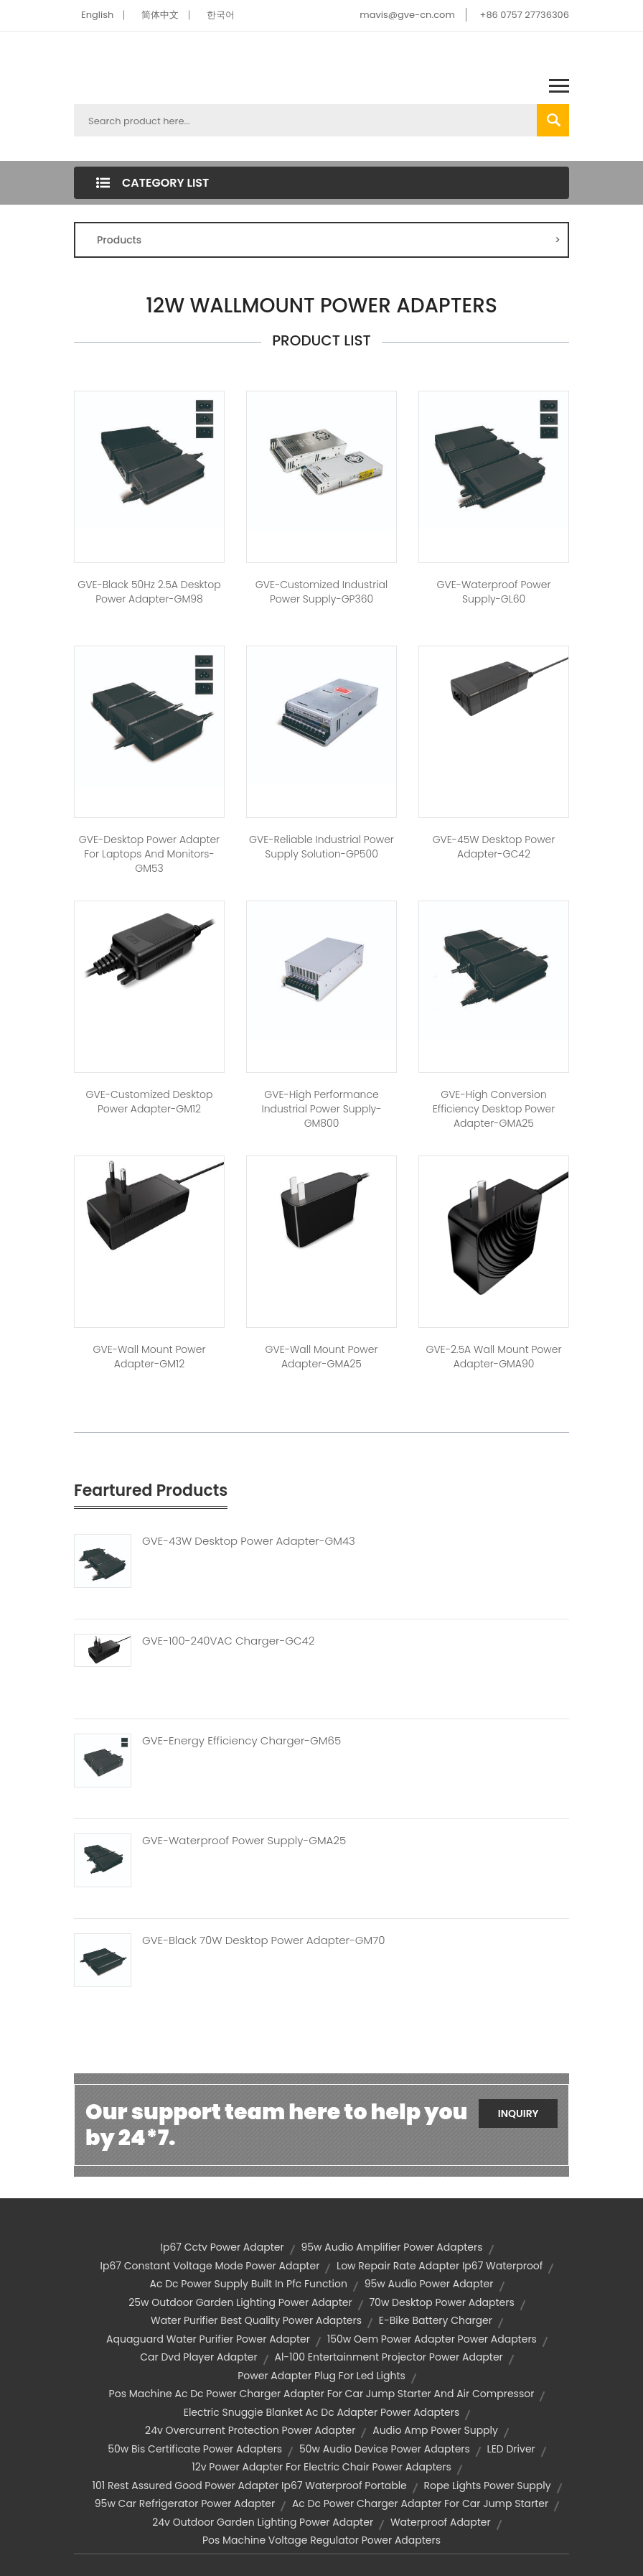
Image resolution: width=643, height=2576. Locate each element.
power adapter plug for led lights (321, 2375)
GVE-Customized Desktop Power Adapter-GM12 (149, 1101)
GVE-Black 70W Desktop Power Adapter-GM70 (263, 1940)
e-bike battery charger (435, 2320)
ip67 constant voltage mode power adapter (210, 2266)
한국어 (221, 15)
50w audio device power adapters (384, 2449)
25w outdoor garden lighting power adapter (240, 2302)
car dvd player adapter (199, 2357)
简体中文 (160, 15)
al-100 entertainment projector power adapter (388, 2357)
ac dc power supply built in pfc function (248, 2284)
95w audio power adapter (429, 2284)
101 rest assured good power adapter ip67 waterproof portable (249, 2485)
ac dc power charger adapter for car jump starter (420, 2503)
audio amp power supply (435, 2430)
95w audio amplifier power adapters (391, 2247)
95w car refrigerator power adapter (185, 2503)
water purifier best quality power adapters (256, 2320)
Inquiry (518, 2113)
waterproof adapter (440, 2522)
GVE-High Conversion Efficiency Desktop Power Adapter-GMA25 (494, 1108)
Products (328, 240)
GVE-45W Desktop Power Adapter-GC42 (494, 846)
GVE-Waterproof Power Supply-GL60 (493, 591)
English (97, 15)
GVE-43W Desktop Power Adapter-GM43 (248, 1541)
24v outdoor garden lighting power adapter (262, 2522)
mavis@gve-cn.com (407, 15)
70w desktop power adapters (441, 2302)
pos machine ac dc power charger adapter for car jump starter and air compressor (322, 2393)
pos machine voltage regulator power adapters (321, 2540)
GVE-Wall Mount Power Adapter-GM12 (149, 1356)
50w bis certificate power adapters (195, 2449)
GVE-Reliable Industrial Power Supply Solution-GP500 (321, 846)
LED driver (511, 2449)
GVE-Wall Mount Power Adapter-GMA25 (322, 1356)
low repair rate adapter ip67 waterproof (440, 2266)
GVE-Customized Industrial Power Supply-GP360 (321, 591)
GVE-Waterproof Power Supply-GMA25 (244, 1840)
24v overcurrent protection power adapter (250, 2430)
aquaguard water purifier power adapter (208, 2339)
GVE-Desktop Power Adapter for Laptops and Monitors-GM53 (149, 853)
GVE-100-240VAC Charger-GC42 (228, 1641)
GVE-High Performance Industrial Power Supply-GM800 (321, 1108)
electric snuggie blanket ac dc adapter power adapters (322, 2412)
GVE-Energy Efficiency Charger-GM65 (241, 1741)
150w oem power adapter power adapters (432, 2339)
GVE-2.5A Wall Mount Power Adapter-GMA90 (493, 1356)
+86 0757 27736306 (524, 15)
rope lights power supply (487, 2485)
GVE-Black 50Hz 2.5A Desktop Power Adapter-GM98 (149, 591)
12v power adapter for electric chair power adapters (321, 2467)
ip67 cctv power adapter (222, 2247)
